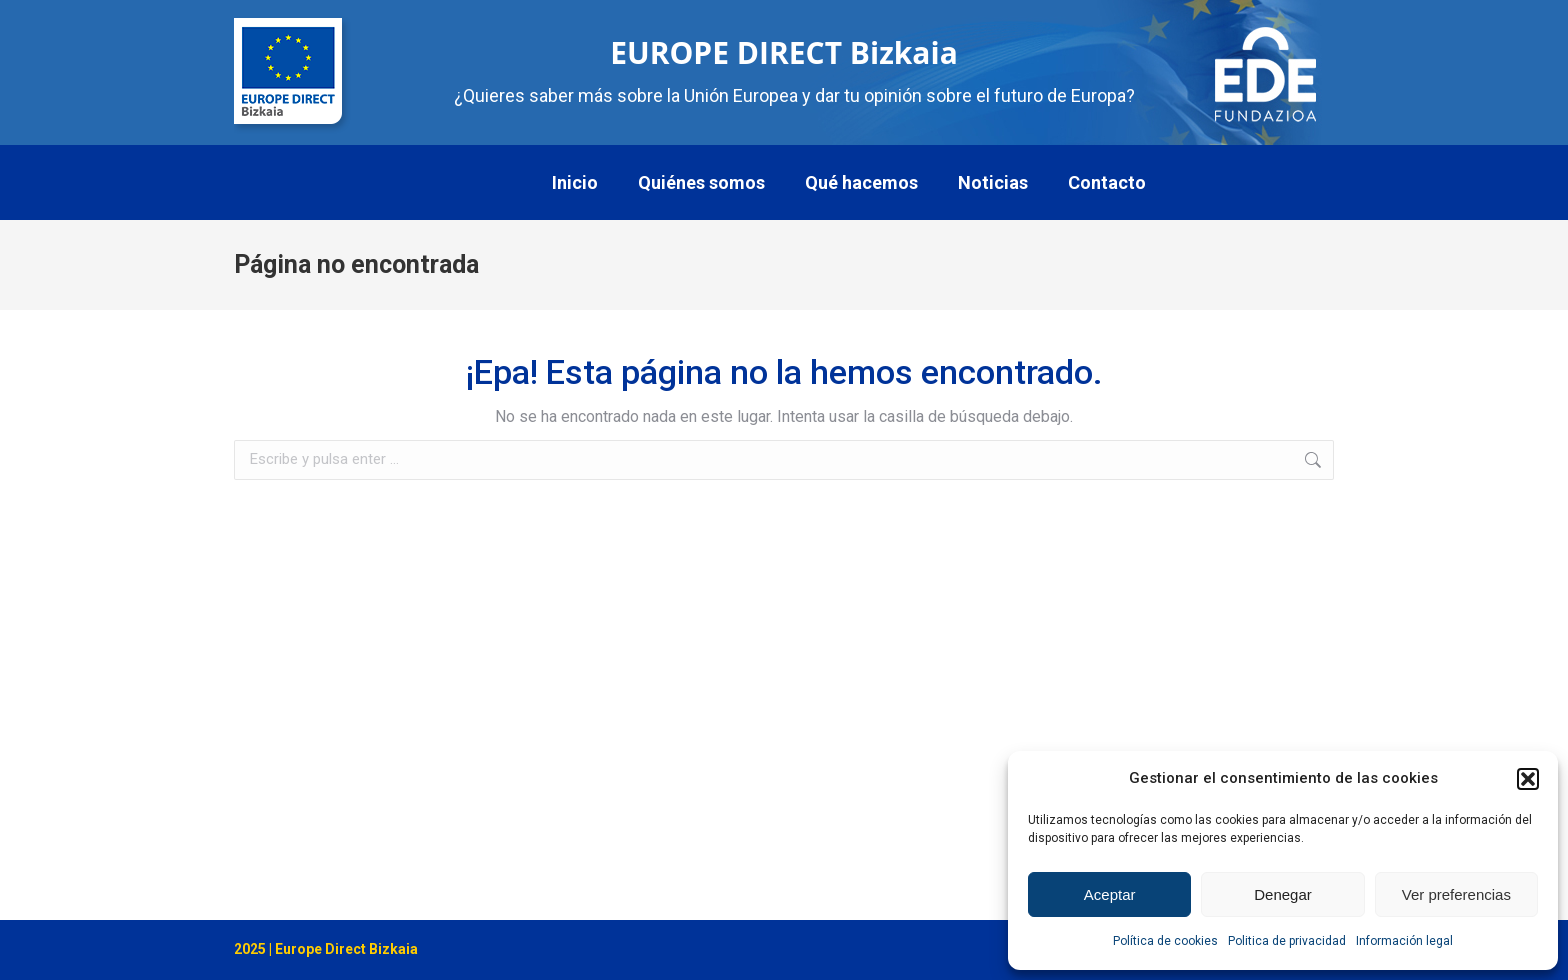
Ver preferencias (1456, 894)
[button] (1528, 779)
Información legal (1404, 941)
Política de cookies (1165, 941)
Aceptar (1110, 894)
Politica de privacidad (1287, 941)
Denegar (1283, 894)
